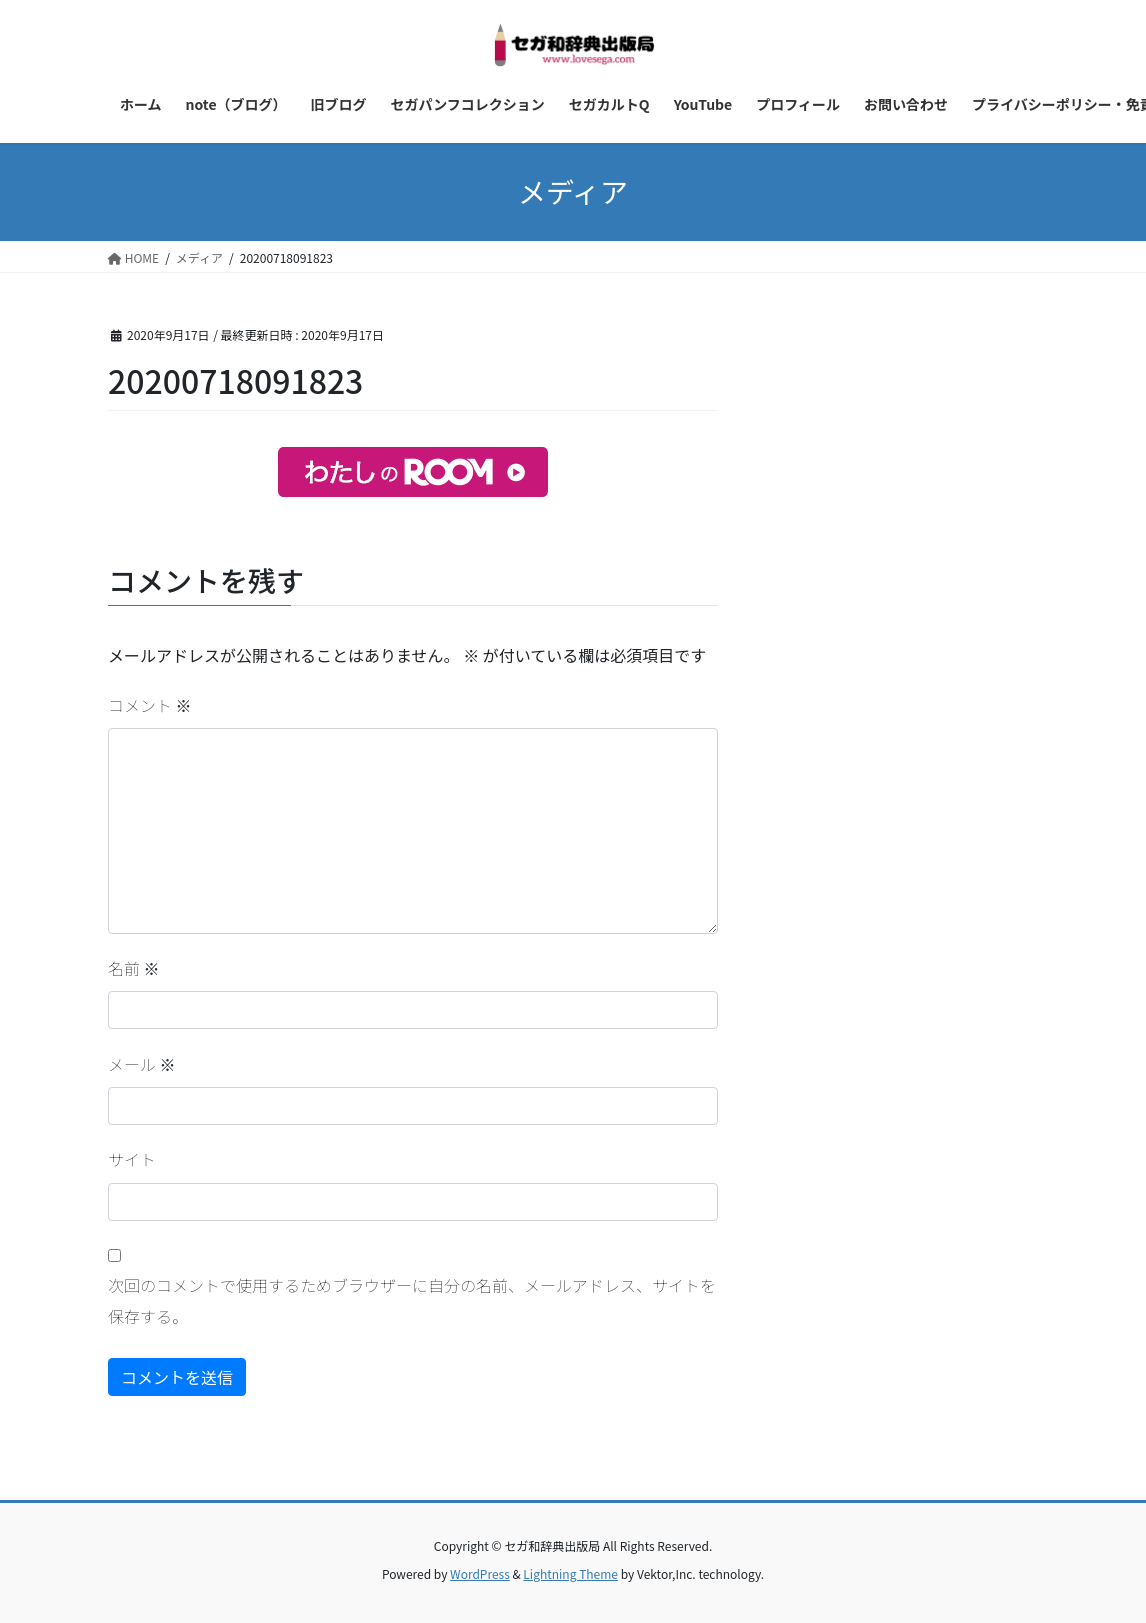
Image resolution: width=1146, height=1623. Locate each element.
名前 (134, 968)
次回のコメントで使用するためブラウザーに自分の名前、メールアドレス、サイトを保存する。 (412, 1300)
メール (142, 1064)
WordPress (480, 1573)
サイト (132, 1159)
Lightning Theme (570, 1573)
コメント (150, 705)
